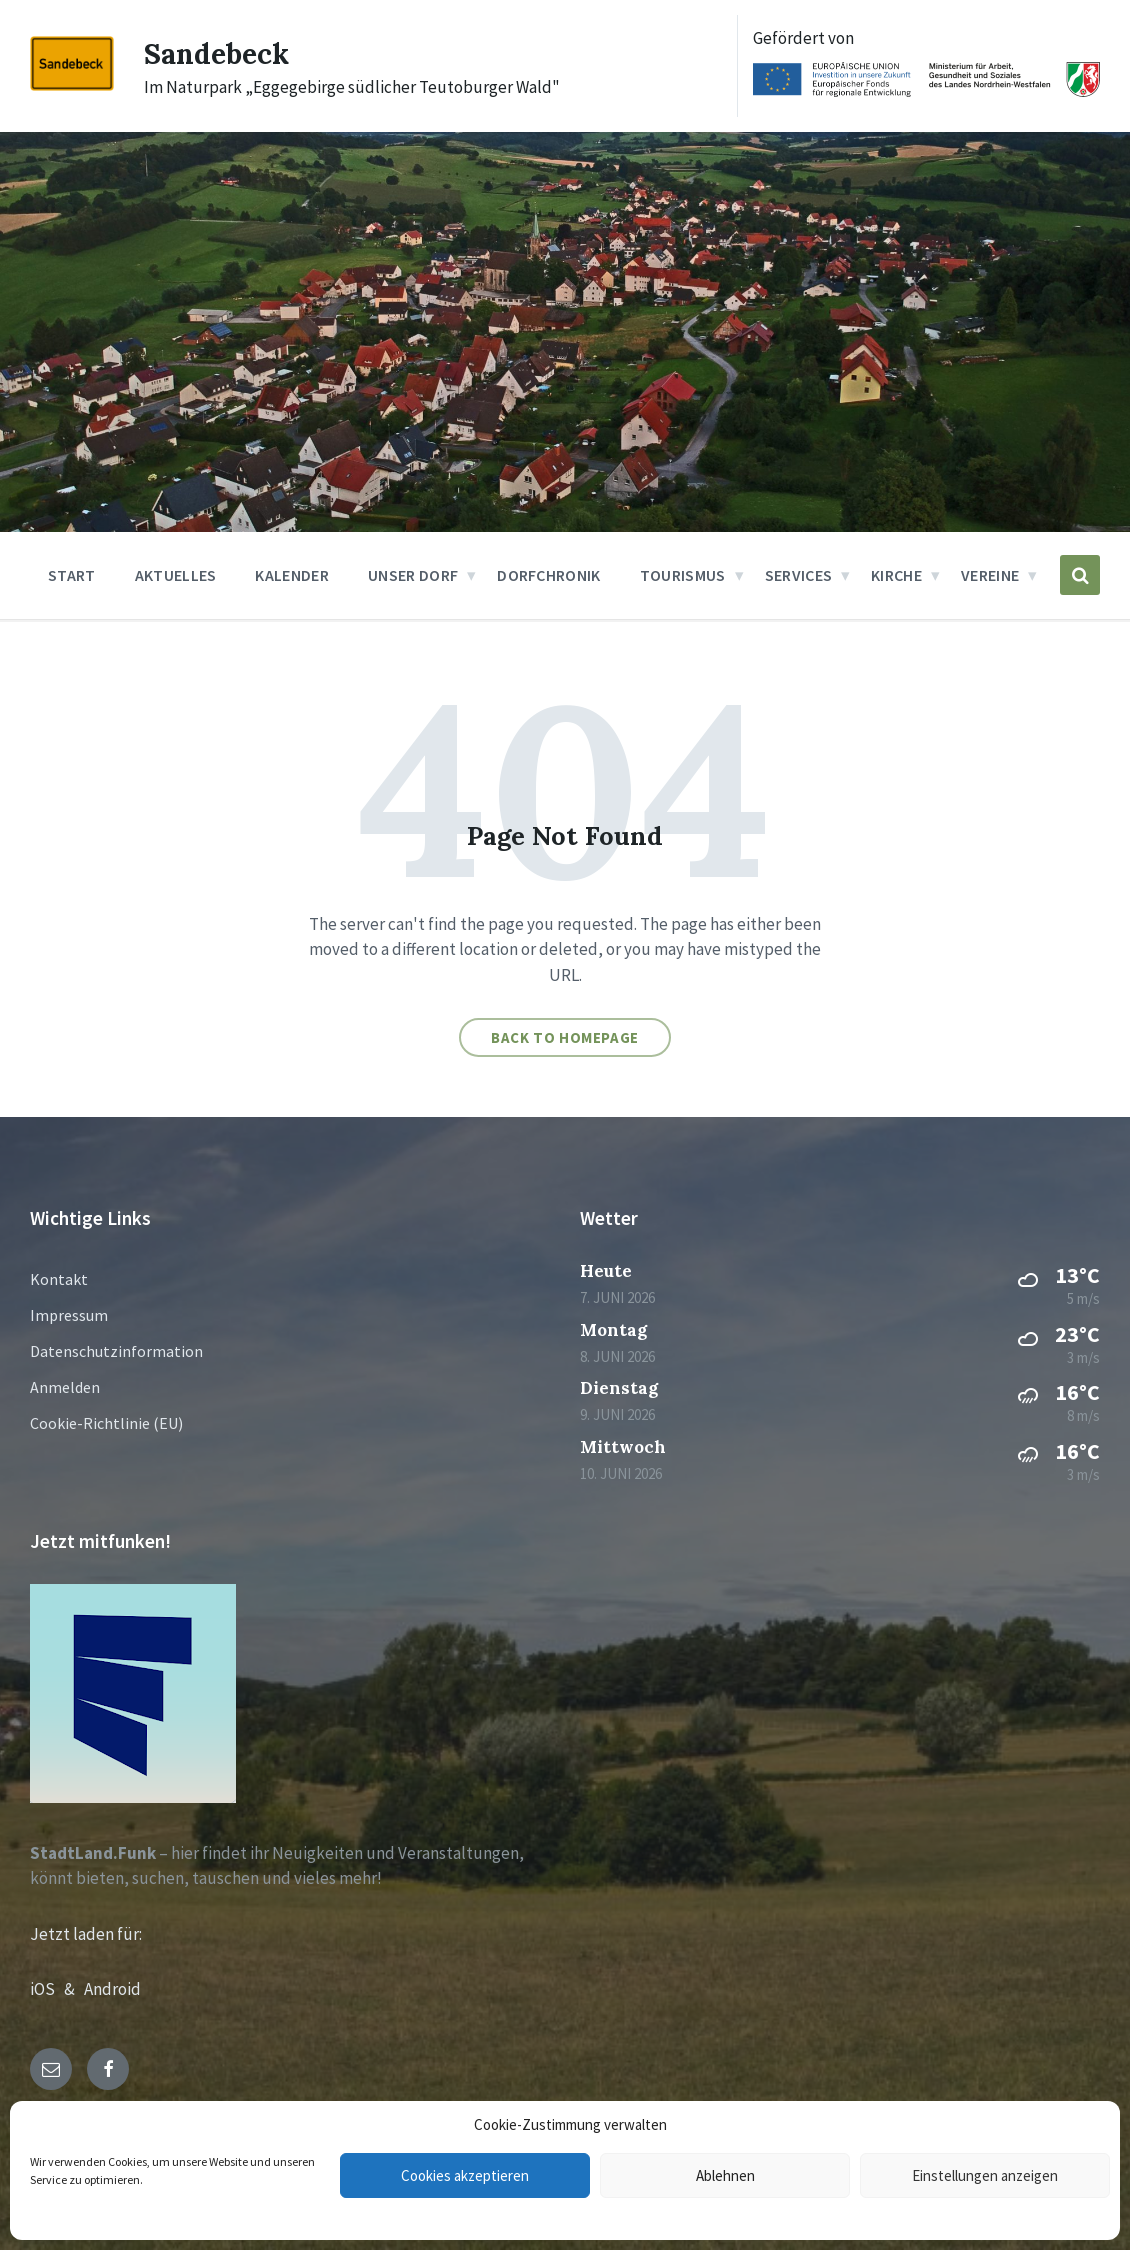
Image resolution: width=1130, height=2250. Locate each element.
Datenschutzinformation (116, 1351)
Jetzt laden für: (86, 1934)
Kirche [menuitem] (896, 575)
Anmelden (65, 1387)
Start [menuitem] (72, 575)
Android (112, 1989)
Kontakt (59, 1279)
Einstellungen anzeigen (985, 2175)
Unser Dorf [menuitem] (413, 575)
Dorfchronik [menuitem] (549, 575)
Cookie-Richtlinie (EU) (106, 1423)
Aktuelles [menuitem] (176, 575)
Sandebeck (220, 53)
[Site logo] (72, 85)
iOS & (57, 1989)
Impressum (69, 1315)
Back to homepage (565, 1037)
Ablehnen (725, 2175)
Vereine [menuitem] (990, 575)
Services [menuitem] (799, 575)
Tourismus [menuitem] (683, 575)
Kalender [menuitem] (292, 575)
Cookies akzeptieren (465, 2175)
